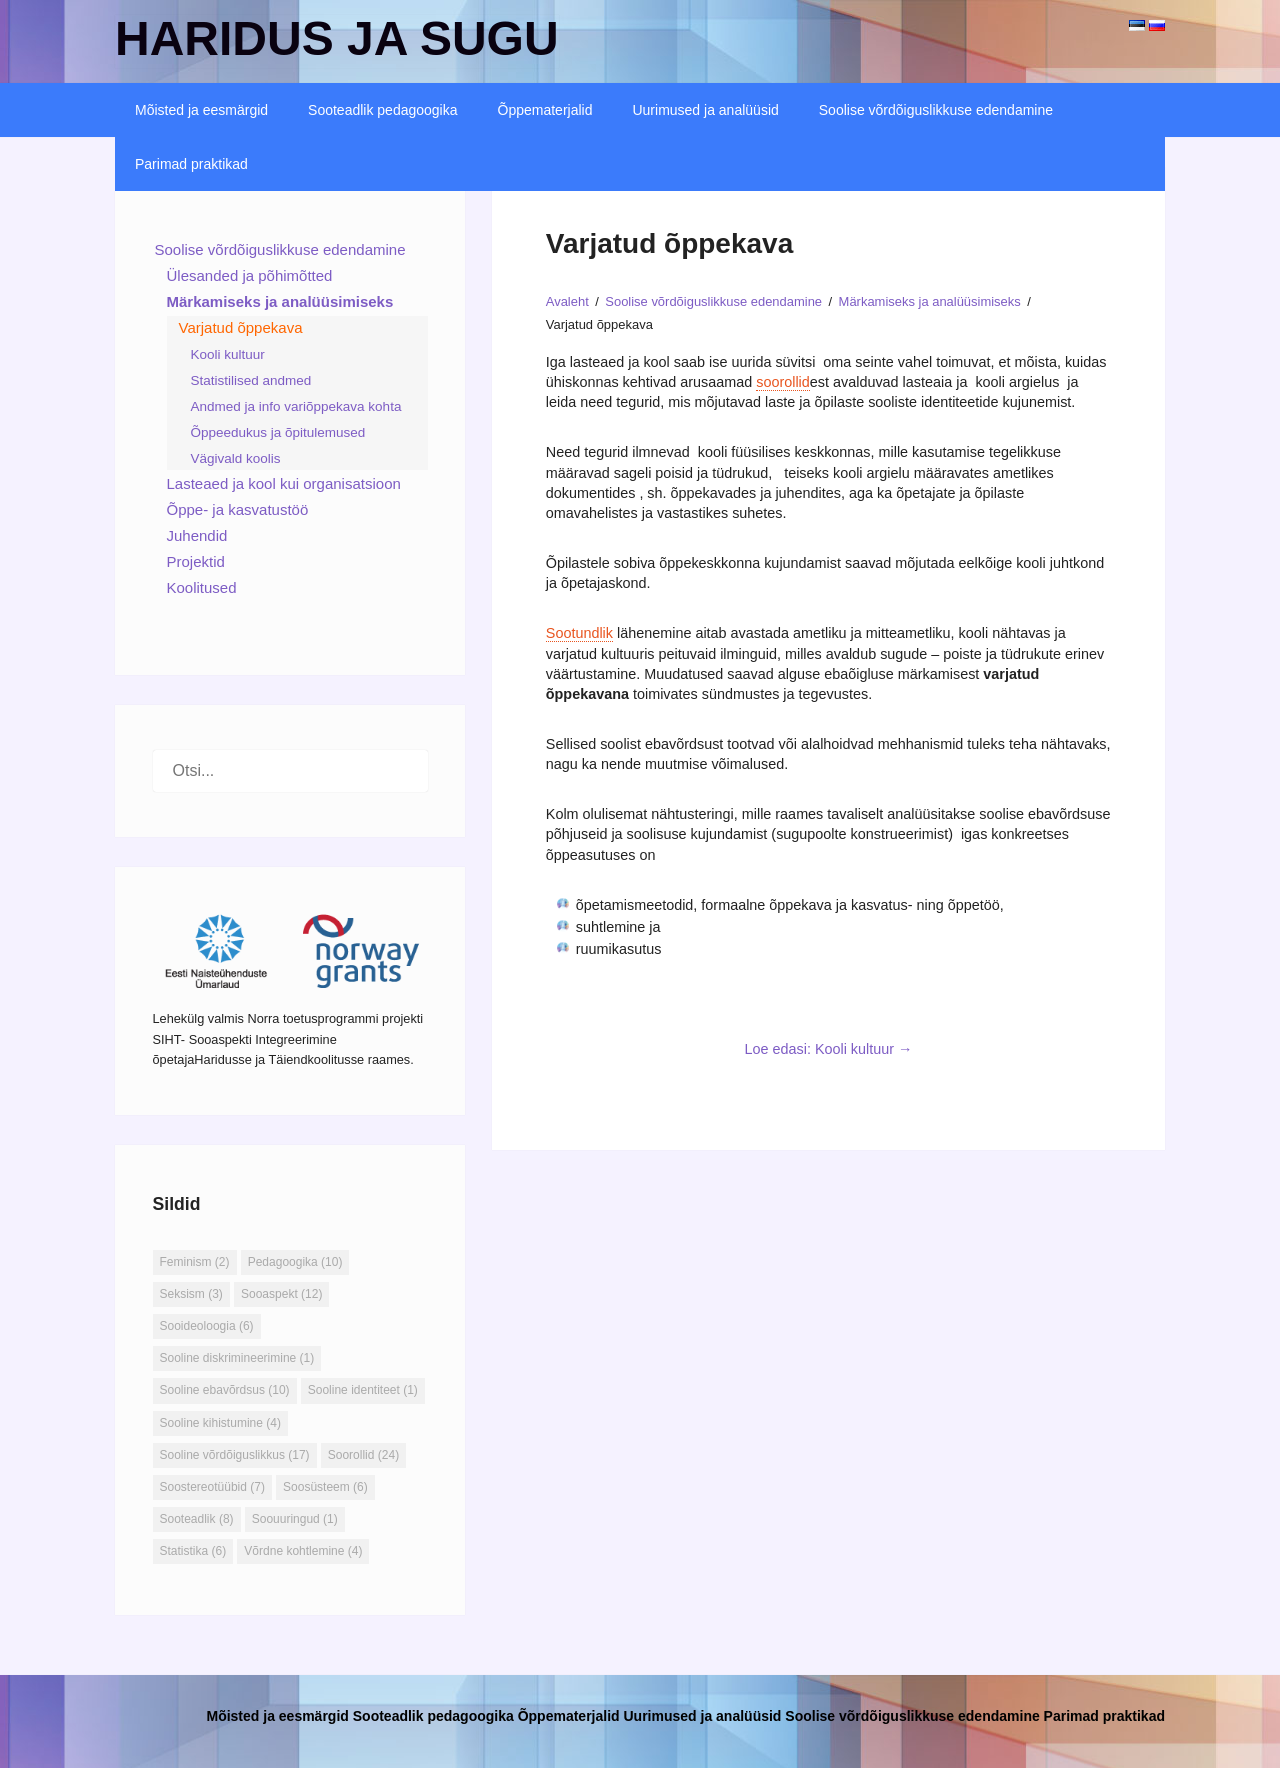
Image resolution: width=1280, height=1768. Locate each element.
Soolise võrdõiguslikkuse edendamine (936, 110)
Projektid (196, 561)
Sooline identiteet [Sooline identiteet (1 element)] (363, 1390)
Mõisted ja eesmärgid (201, 110)
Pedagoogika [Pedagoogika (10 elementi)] (295, 1262)
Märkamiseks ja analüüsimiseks (280, 301)
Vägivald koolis (236, 458)
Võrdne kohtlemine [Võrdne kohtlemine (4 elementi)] (303, 1551)
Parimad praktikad (191, 164)
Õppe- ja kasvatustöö (238, 509)
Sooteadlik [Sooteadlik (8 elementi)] (197, 1519)
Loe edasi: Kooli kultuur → (828, 1049)
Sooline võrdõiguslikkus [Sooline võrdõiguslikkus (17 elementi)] (235, 1455)
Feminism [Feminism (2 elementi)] (195, 1262)
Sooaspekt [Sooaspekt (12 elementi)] (281, 1294)
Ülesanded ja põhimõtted (250, 275)
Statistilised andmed (251, 380)
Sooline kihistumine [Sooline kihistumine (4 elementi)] (220, 1423)
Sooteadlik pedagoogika (382, 110)
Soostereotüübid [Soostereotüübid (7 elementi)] (212, 1487)
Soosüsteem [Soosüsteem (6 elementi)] (325, 1487)
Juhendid (197, 535)
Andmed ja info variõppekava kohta (296, 406)
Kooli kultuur (228, 354)
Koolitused (202, 587)
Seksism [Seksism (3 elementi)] (191, 1294)
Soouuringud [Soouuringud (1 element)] (295, 1519)
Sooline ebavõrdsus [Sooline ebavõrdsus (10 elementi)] (225, 1390)
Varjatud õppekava (241, 327)
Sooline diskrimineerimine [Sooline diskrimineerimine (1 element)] (237, 1358)
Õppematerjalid (545, 110)
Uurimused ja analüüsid (705, 110)
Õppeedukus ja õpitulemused (278, 432)
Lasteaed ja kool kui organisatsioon (284, 483)
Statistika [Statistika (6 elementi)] (193, 1551)
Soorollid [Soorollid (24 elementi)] (363, 1455)
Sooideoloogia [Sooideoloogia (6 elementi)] (207, 1326)
